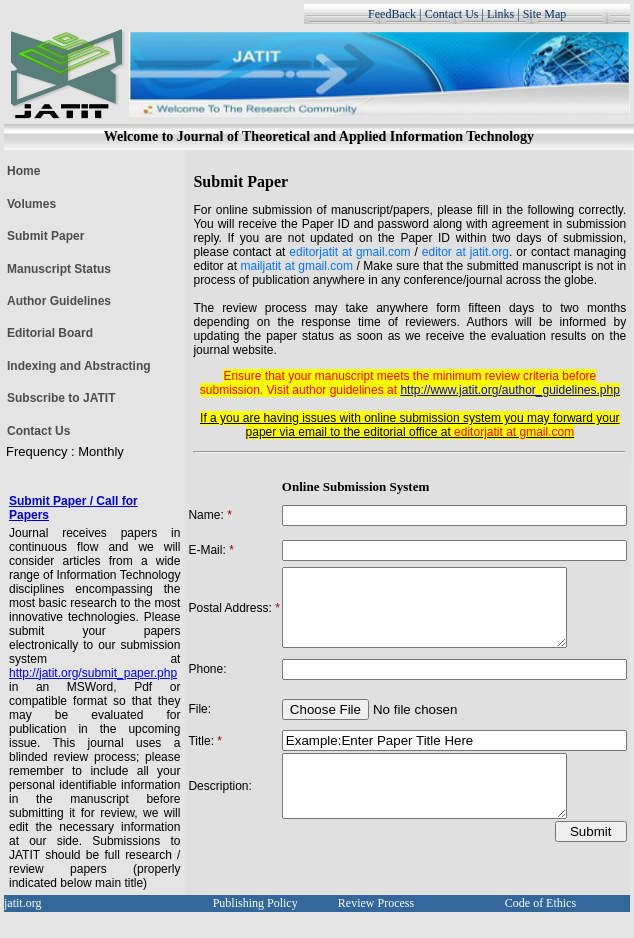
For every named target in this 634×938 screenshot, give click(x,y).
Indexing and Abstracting (79, 366)
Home (23, 171)
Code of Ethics (540, 906)
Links (500, 14)
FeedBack (392, 14)
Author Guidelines (59, 301)
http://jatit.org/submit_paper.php (93, 673)
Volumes (31, 204)
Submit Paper (45, 236)
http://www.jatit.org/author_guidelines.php (509, 390)
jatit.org (22, 906)
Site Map (545, 14)
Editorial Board (50, 333)
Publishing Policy (255, 906)
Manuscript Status (59, 269)
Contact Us (452, 14)
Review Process (376, 906)
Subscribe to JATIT (61, 398)
